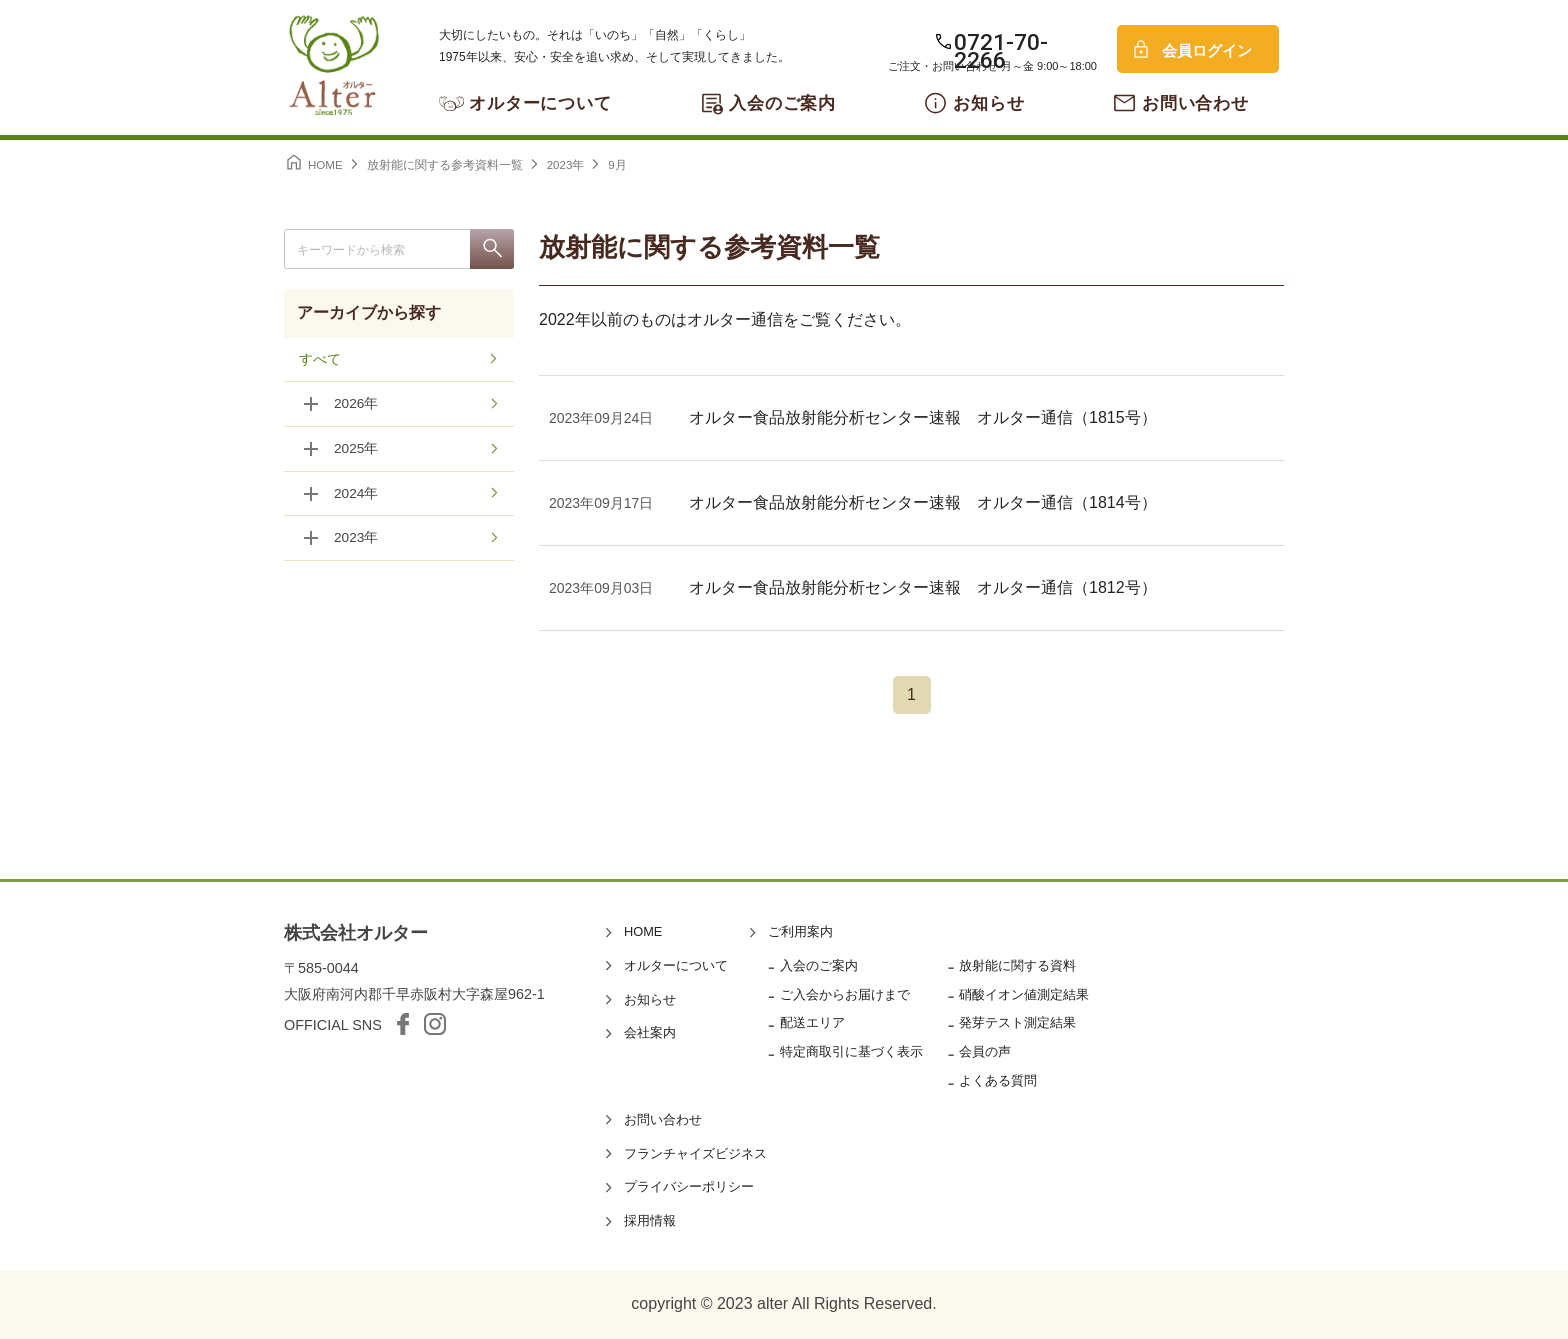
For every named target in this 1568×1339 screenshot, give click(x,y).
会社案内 (650, 1032)
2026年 (356, 405)
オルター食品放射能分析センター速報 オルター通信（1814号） (923, 502)
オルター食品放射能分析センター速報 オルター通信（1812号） (923, 587)
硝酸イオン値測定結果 (1024, 994)
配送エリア (812, 1022)
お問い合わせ (1195, 103)
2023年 (356, 540)
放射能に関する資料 (1017, 965)
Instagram (435, 1024)
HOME (643, 931)
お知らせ (988, 103)
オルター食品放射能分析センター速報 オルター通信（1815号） (923, 417)
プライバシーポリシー (689, 1186)
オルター (334, 65)
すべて (320, 360)
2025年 (356, 450)
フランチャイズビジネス (695, 1153)
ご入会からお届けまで (845, 994)
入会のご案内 (782, 103)
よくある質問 (998, 1080)
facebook (403, 1024)
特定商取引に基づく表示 (851, 1051)
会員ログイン (1207, 50)
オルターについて (540, 103)
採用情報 (650, 1220)
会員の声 (985, 1051)
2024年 (356, 495)
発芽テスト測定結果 (1017, 1022)
